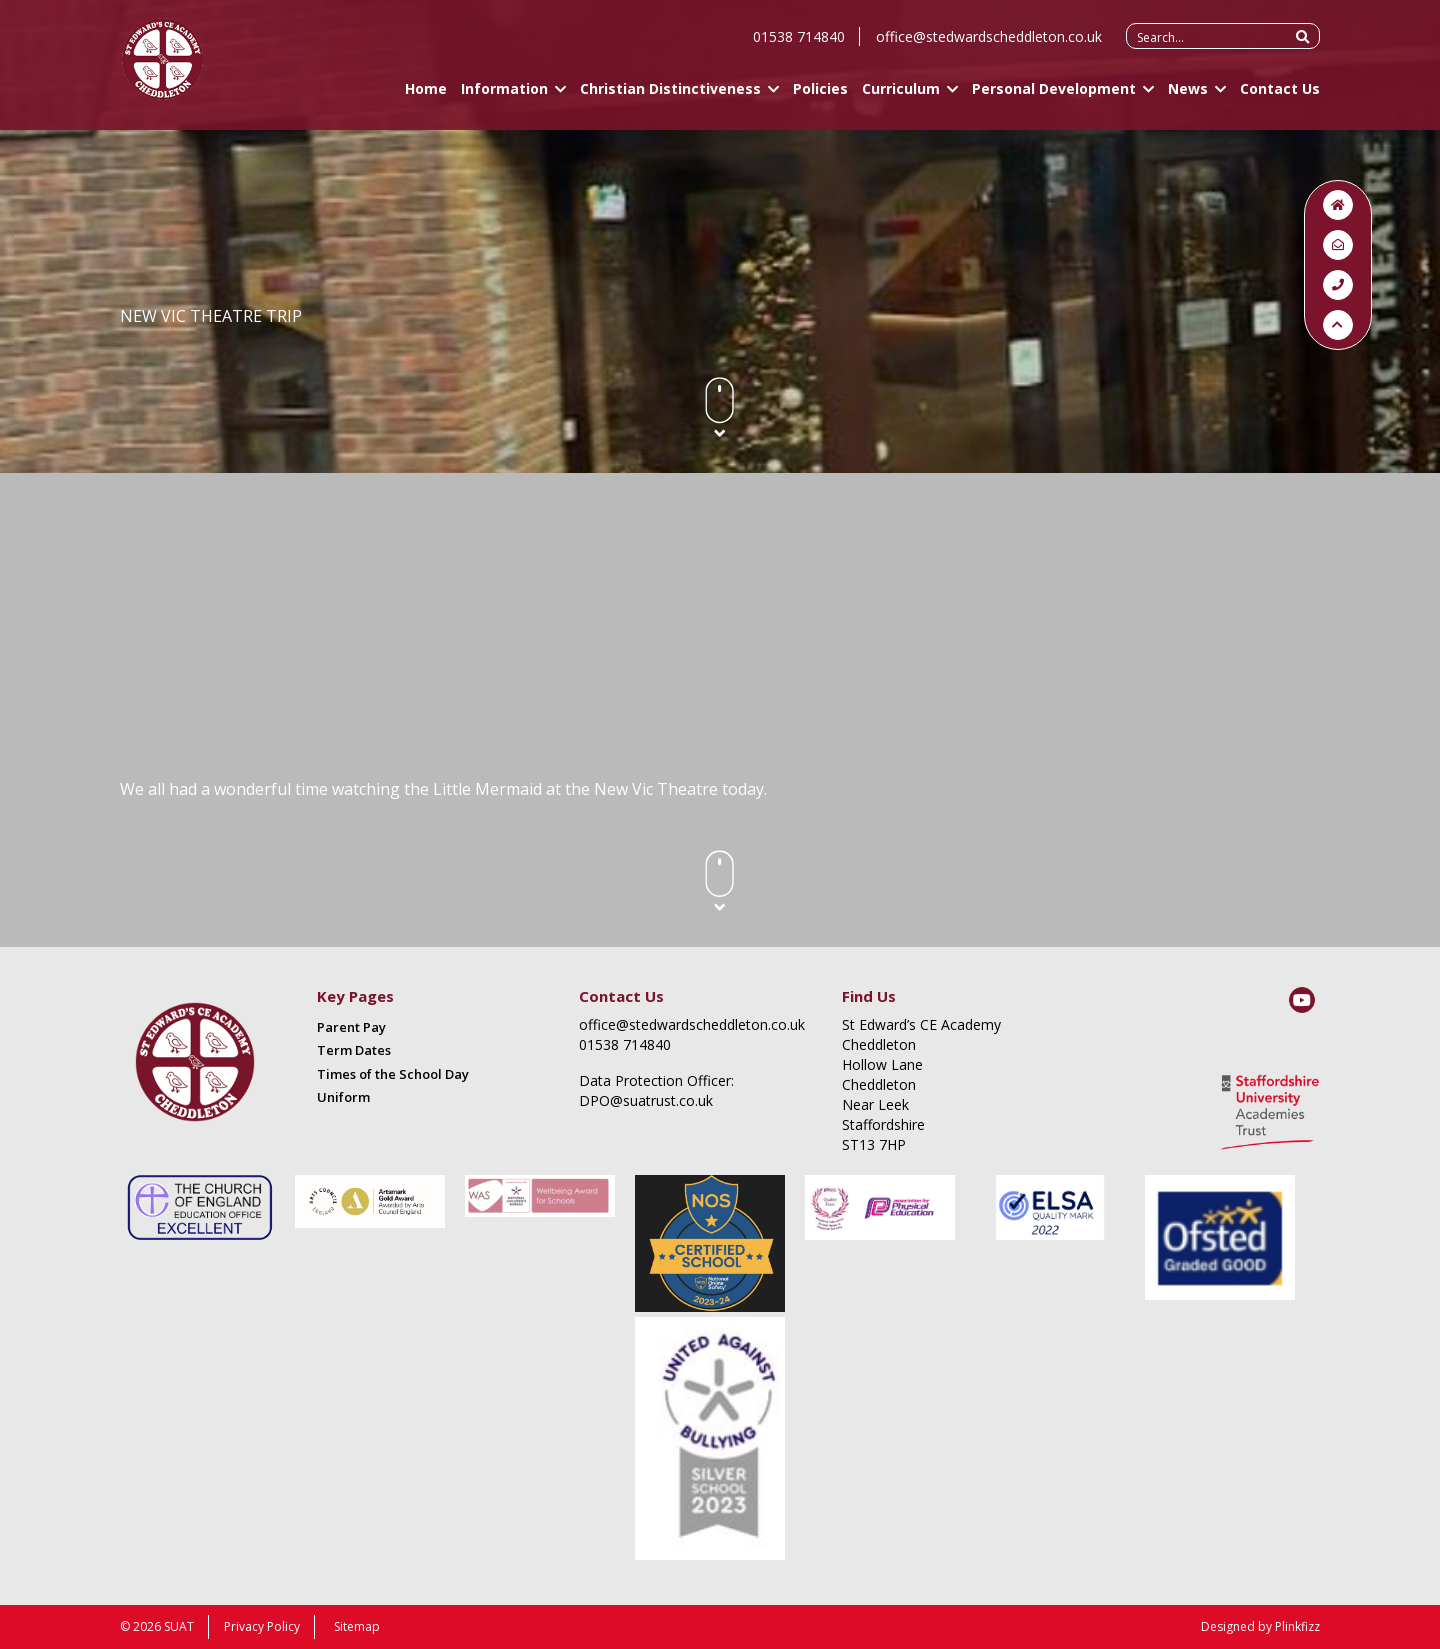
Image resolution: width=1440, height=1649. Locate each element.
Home (426, 97)
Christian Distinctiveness (670, 97)
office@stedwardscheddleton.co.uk (989, 45)
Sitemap (357, 1626)
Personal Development (1054, 97)
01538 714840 (799, 45)
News (1188, 97)
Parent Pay (351, 1027)
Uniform (343, 1097)
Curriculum (901, 97)
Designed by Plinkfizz (1260, 1626)
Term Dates (354, 1050)
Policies (820, 97)
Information (504, 97)
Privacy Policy (262, 1626)
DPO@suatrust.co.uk (646, 1100)
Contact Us (1280, 97)
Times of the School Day (393, 1074)
